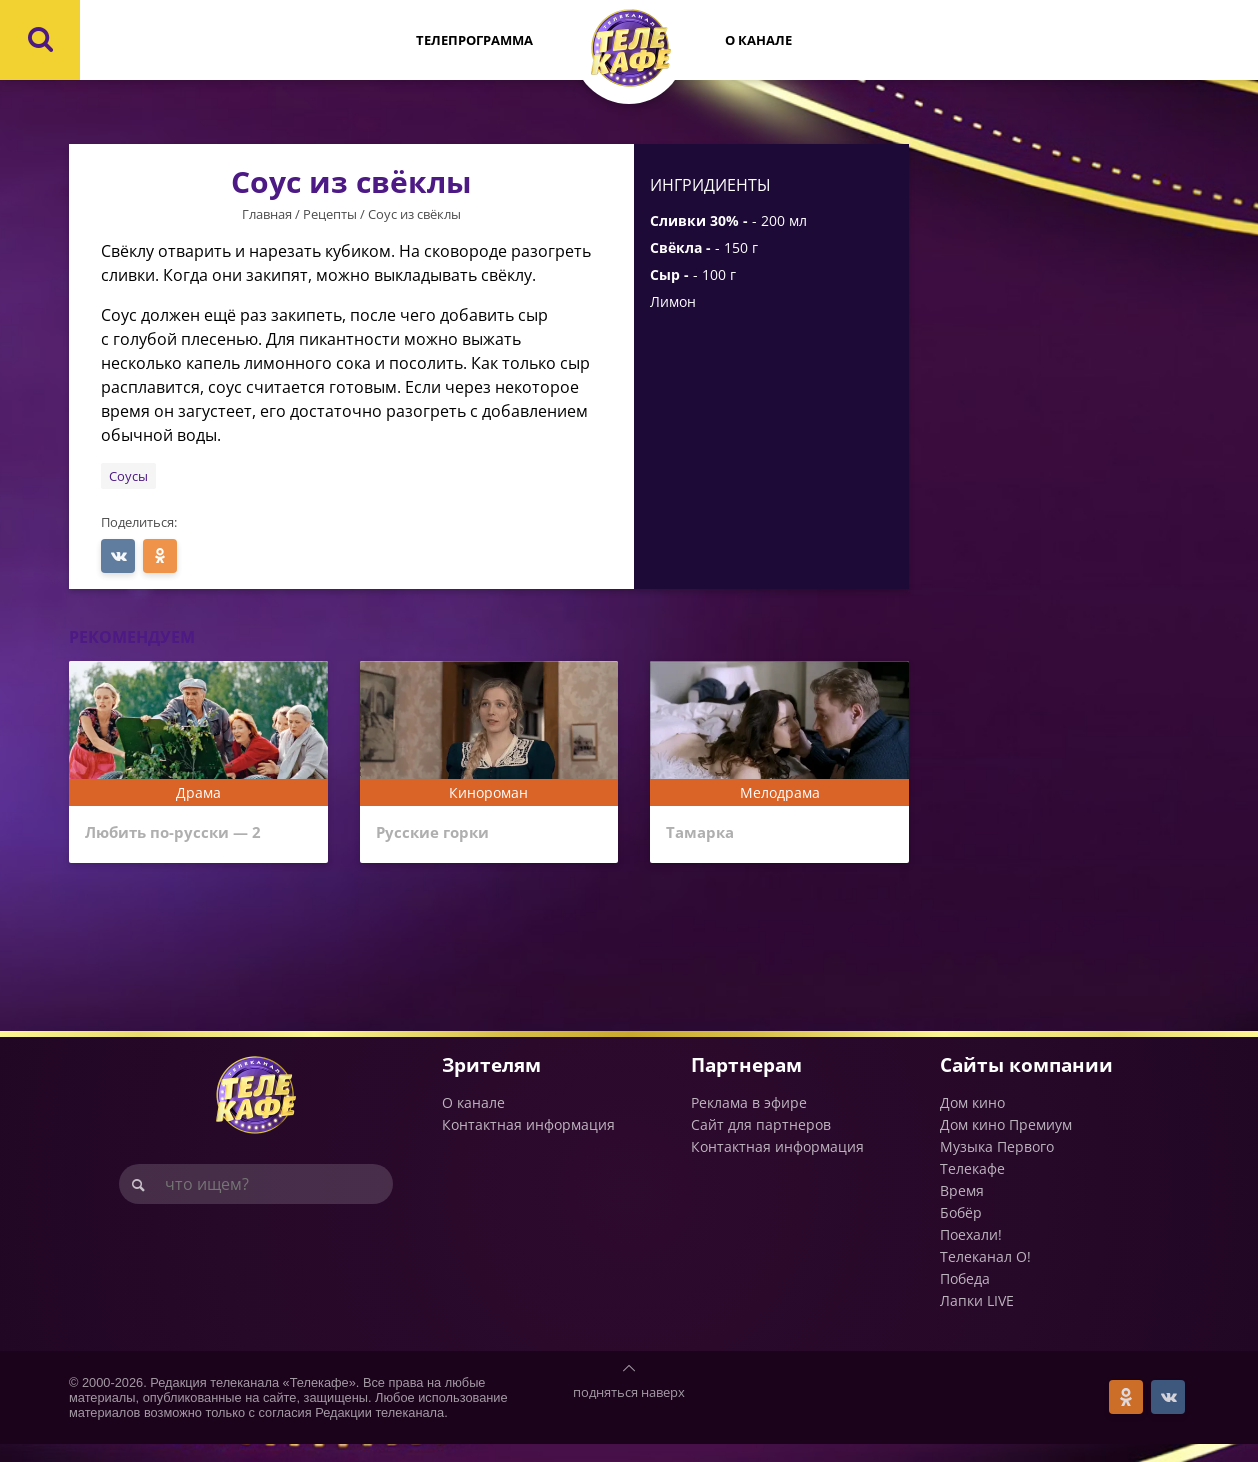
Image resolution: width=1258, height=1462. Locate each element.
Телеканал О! (985, 1274)
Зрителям (491, 1082)
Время (962, 1208)
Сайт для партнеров (761, 1142)
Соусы (128, 476)
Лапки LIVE (977, 1318)
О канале (758, 40)
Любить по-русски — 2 (189, 835)
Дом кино (972, 1120)
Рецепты (330, 214)
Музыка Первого (997, 1164)
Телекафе (972, 1186)
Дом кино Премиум (1006, 1142)
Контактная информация (528, 1142)
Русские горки (441, 835)
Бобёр (961, 1230)
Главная (267, 214)
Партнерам (746, 1082)
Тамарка (705, 835)
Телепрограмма (474, 40)
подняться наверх (629, 1410)
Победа (965, 1296)
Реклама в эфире (749, 1120)
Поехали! (971, 1252)
